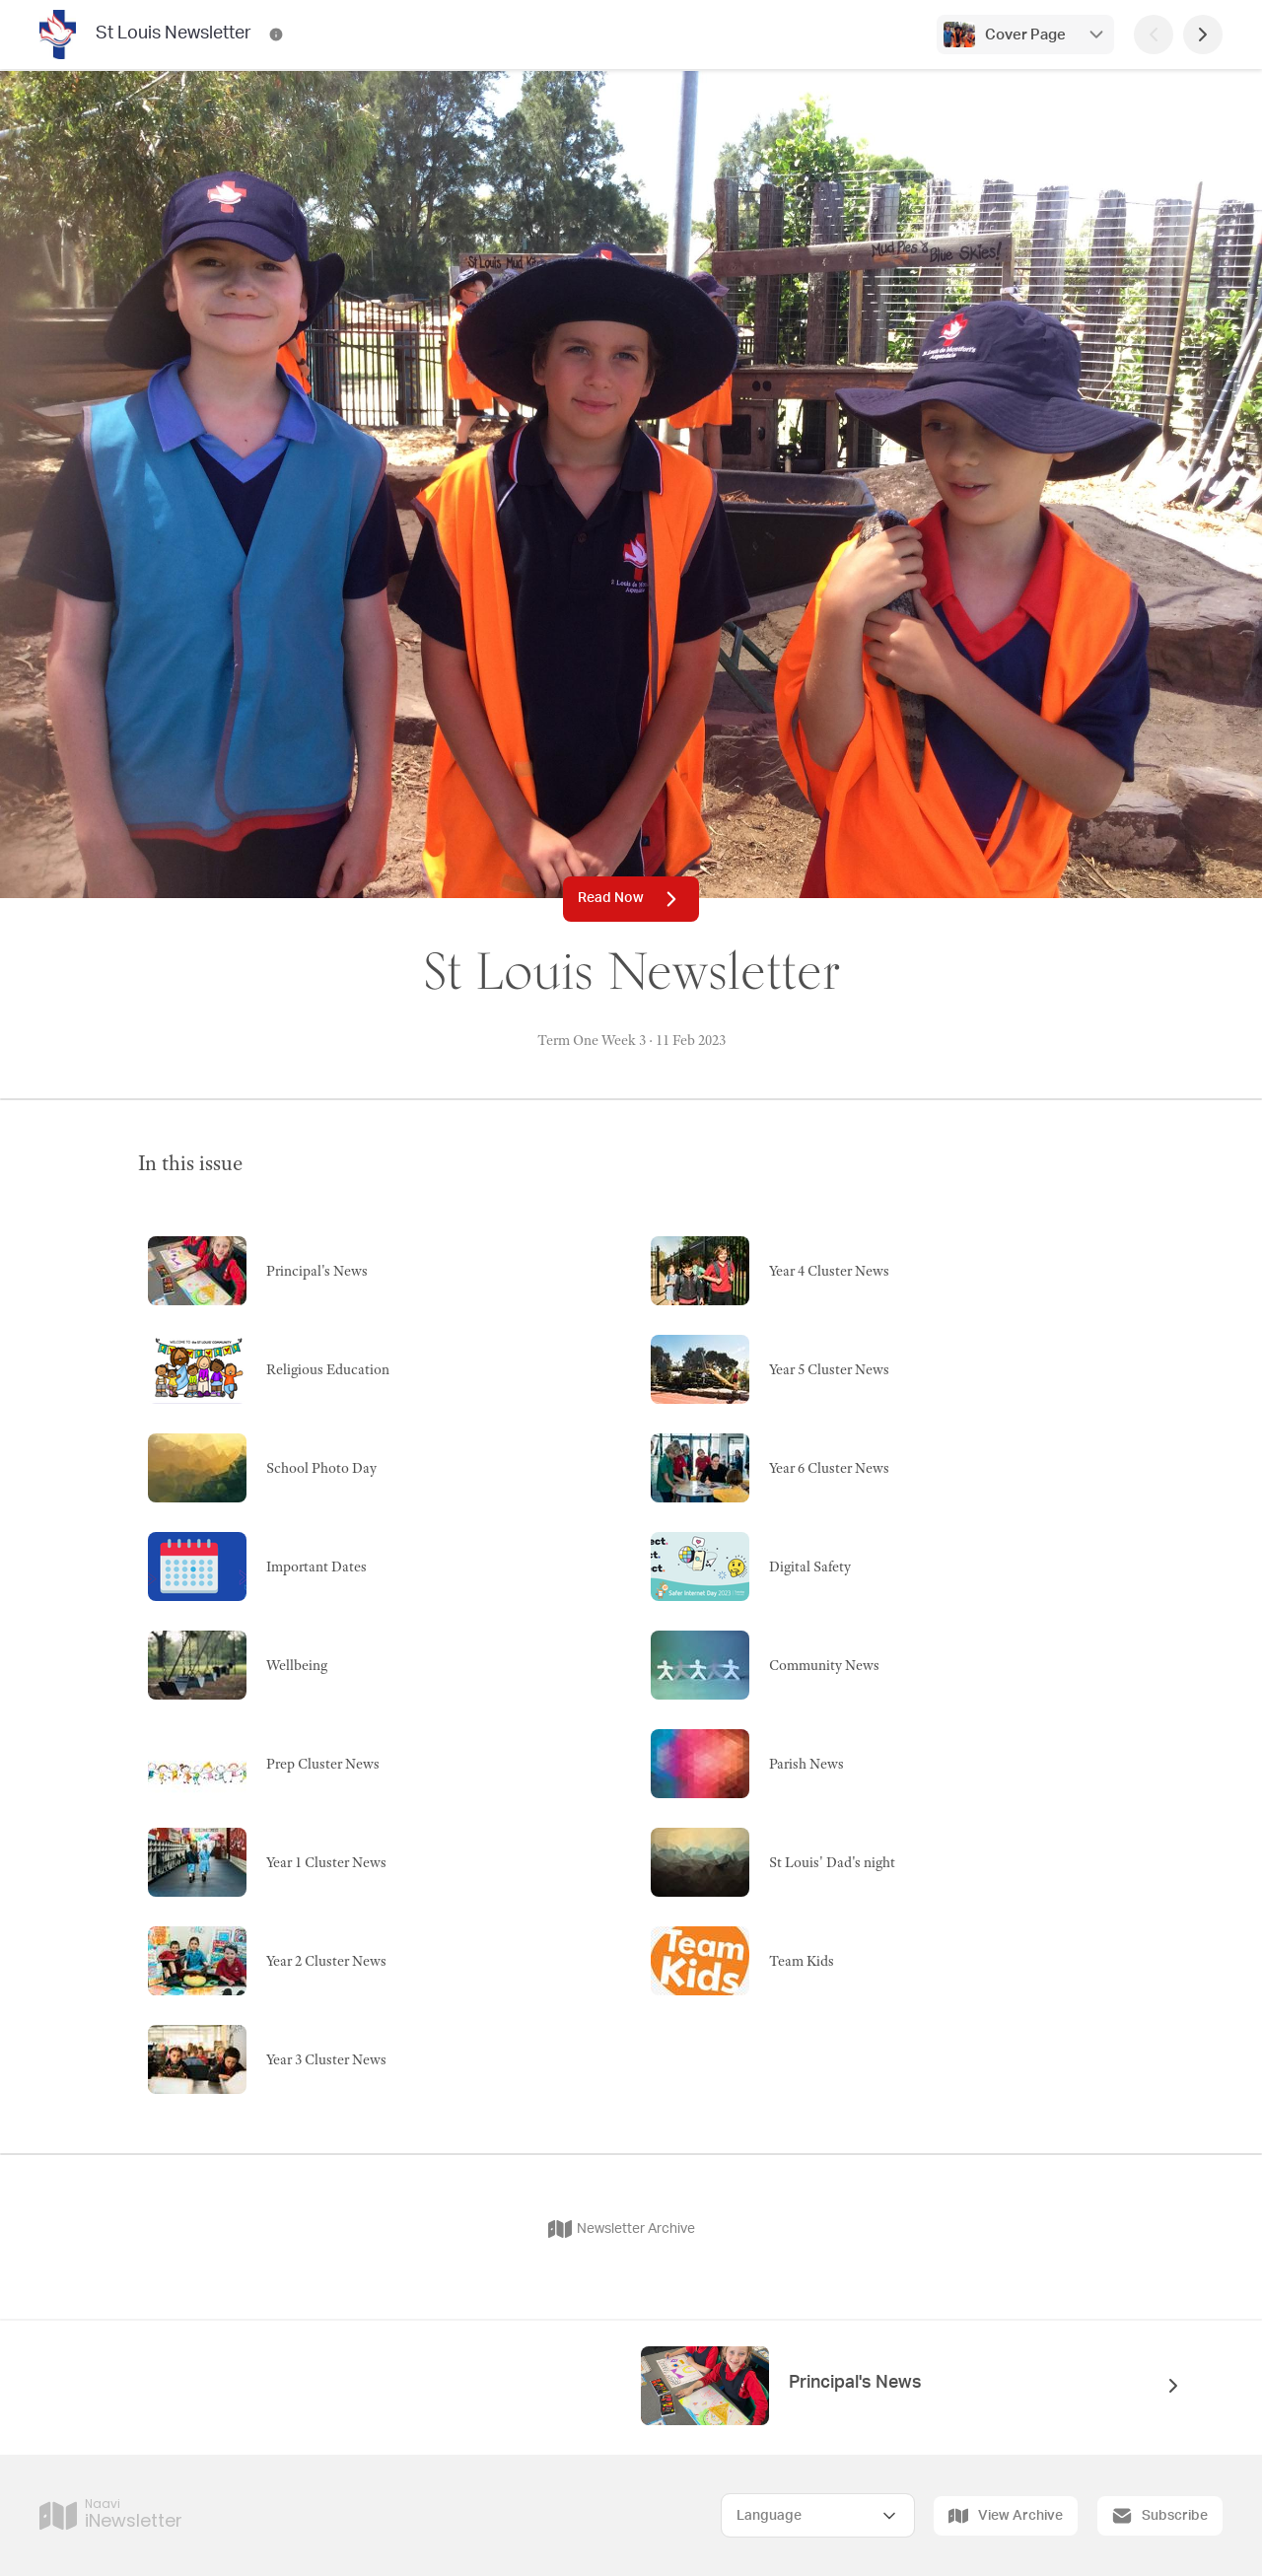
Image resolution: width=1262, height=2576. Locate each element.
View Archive (1005, 2516)
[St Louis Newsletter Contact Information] (276, 34)
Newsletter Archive (621, 2229)
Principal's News (855, 2383)
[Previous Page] (1153, 34)
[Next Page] (1203, 34)
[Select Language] (818, 2515)
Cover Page (1025, 35)
